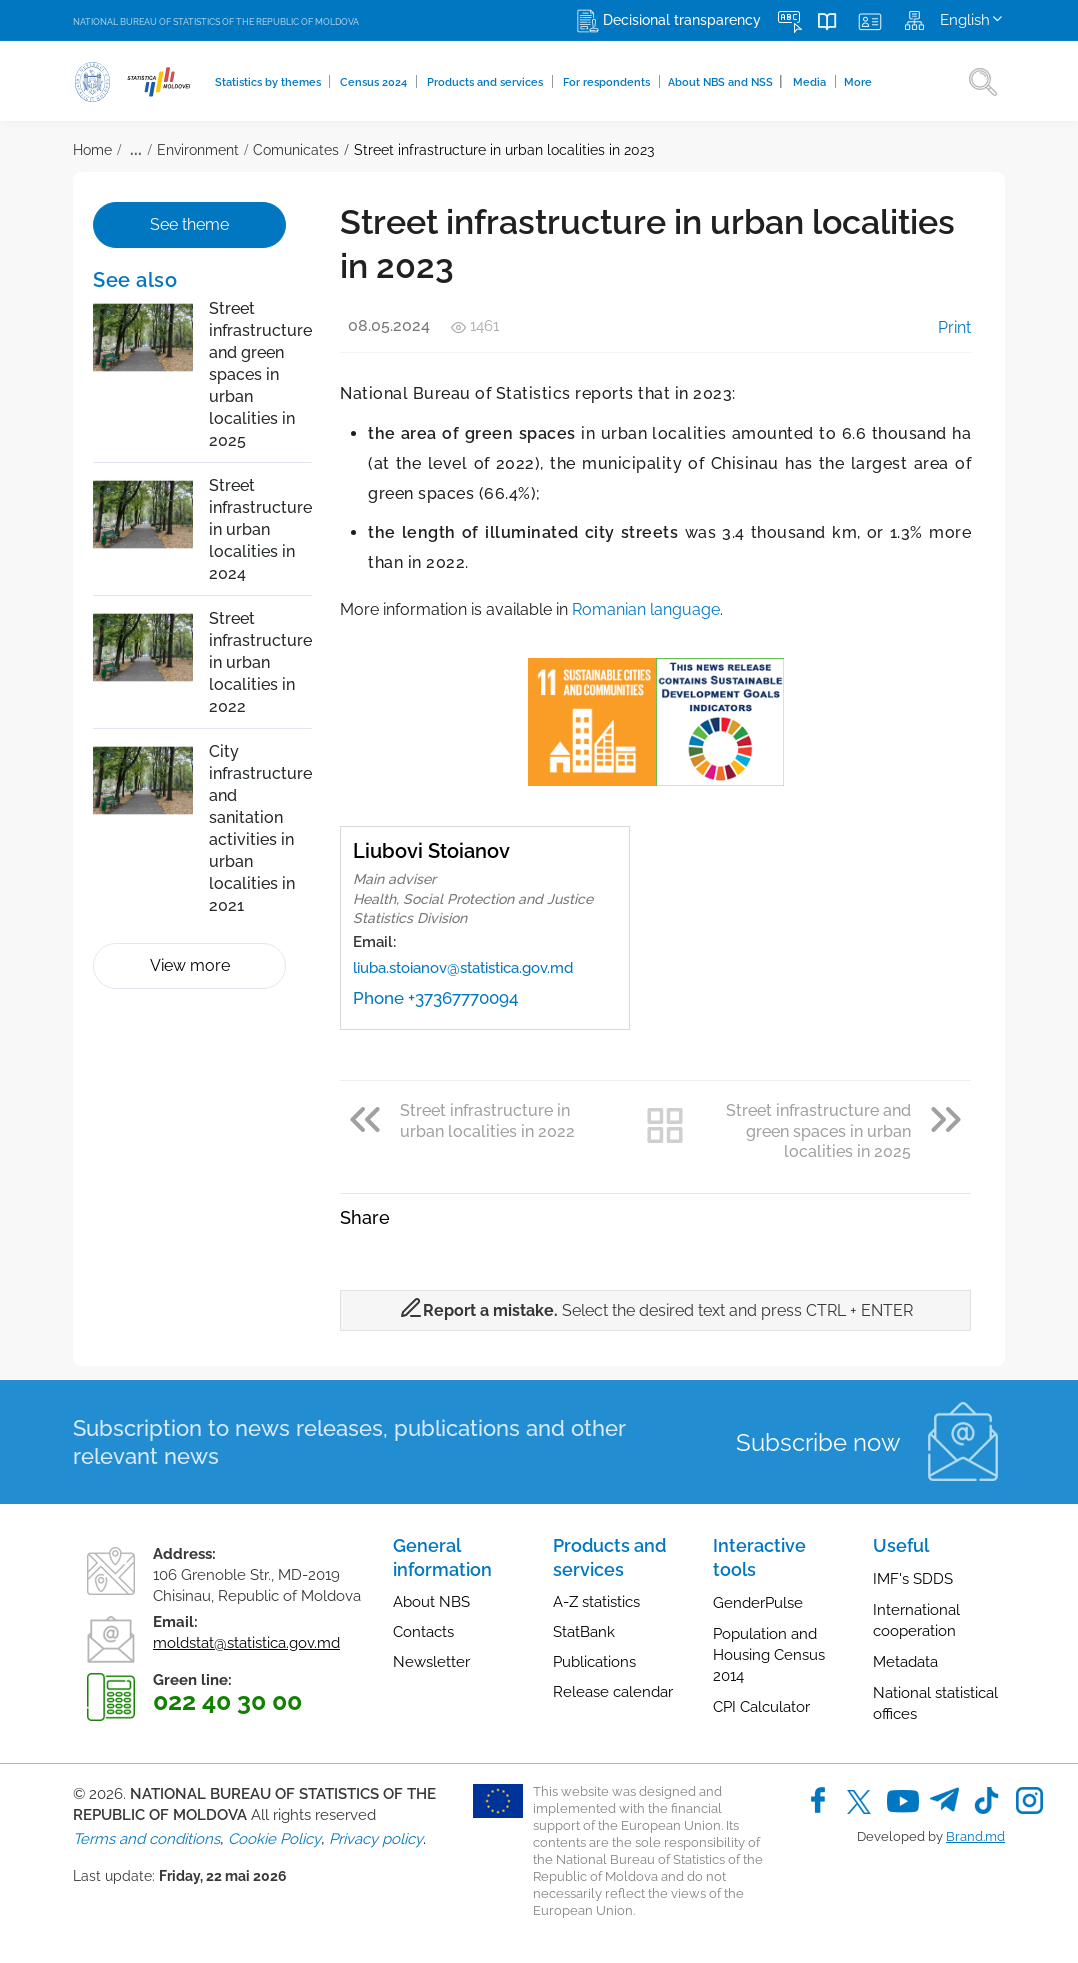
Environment (198, 150)
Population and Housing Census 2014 (769, 1655)
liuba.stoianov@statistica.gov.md (463, 968)
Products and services (487, 82)
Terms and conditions (146, 1839)
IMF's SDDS (913, 1579)
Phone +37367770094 (435, 998)
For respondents (609, 82)
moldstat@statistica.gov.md (246, 1643)
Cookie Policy (274, 1839)
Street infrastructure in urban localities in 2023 (504, 150)
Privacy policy (376, 1839)
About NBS (431, 1602)
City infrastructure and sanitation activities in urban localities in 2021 (260, 828)
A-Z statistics (596, 1602)
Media (812, 82)
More (859, 82)
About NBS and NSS (726, 81)
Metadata (905, 1662)
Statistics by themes (269, 82)
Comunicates (296, 150)
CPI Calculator (761, 1707)
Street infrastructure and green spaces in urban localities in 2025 (260, 374)
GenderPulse (758, 1603)
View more (190, 965)
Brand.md (975, 1836)
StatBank (584, 1632)
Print (940, 327)
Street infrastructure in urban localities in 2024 (260, 529)
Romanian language (646, 609)
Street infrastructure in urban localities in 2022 (260, 662)
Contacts (423, 1632)
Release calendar (613, 1692)
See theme (189, 224)
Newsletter (431, 1662)
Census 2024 (376, 82)
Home (92, 150)
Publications (594, 1662)
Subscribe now (818, 1442)
